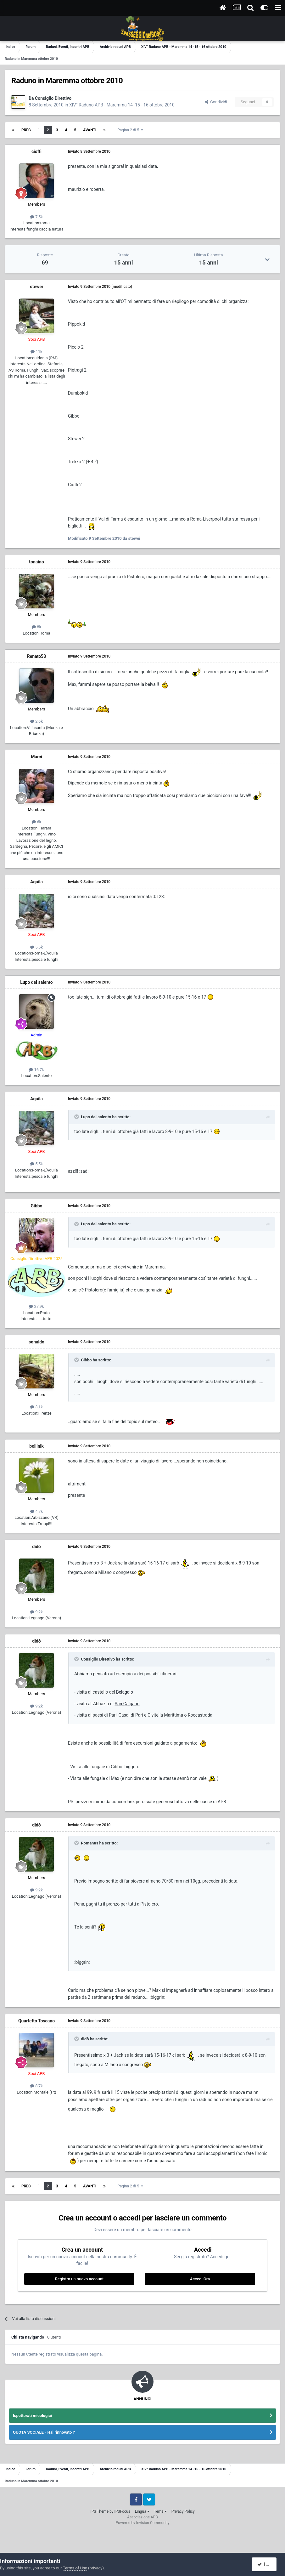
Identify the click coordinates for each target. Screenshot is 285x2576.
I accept (267, 2564)
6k (36, 821)
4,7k (36, 1511)
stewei (36, 286)
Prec (26, 130)
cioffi (36, 151)
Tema (160, 2511)
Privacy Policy (183, 2511)
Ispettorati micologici (32, 2415)
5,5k (36, 947)
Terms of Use (75, 2568)
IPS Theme (99, 2511)
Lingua (142, 2511)
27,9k (36, 1306)
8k (36, 626)
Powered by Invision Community (143, 2523)
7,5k (36, 216)
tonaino (36, 561)
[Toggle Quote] (77, 1116)
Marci (36, 756)
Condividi (216, 102)
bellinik (36, 1446)
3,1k (36, 1407)
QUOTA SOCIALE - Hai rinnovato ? (44, 2432)
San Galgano (127, 1703)
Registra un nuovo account (79, 2279)
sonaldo (36, 1341)
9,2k (36, 1612)
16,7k (36, 1069)
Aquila (36, 881)
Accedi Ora (200, 2279)
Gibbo (36, 1205)
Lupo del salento (36, 982)
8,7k (36, 2085)
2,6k (36, 721)
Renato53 (36, 656)
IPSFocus (122, 2511)
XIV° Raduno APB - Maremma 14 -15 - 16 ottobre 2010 (122, 104)
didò (36, 1546)
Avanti (89, 130)
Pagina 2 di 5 (130, 130)
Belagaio (124, 1692)
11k (36, 351)
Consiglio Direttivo (53, 98)
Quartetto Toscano (36, 2020)
